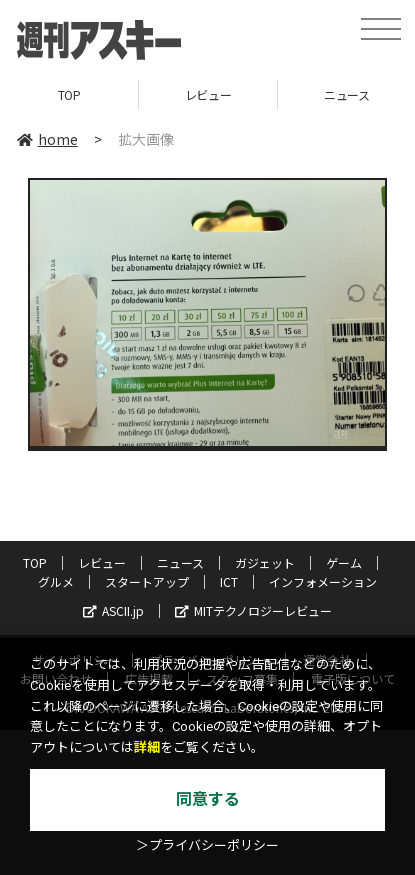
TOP (69, 94)
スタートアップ (147, 581)
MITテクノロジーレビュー (253, 610)
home (47, 139)
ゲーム (344, 562)
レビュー (208, 94)
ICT (229, 581)
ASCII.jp (113, 610)
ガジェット (265, 562)
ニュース (180, 562)
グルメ (56, 581)
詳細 (147, 747)
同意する (208, 799)
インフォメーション (323, 581)
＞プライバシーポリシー (207, 845)
